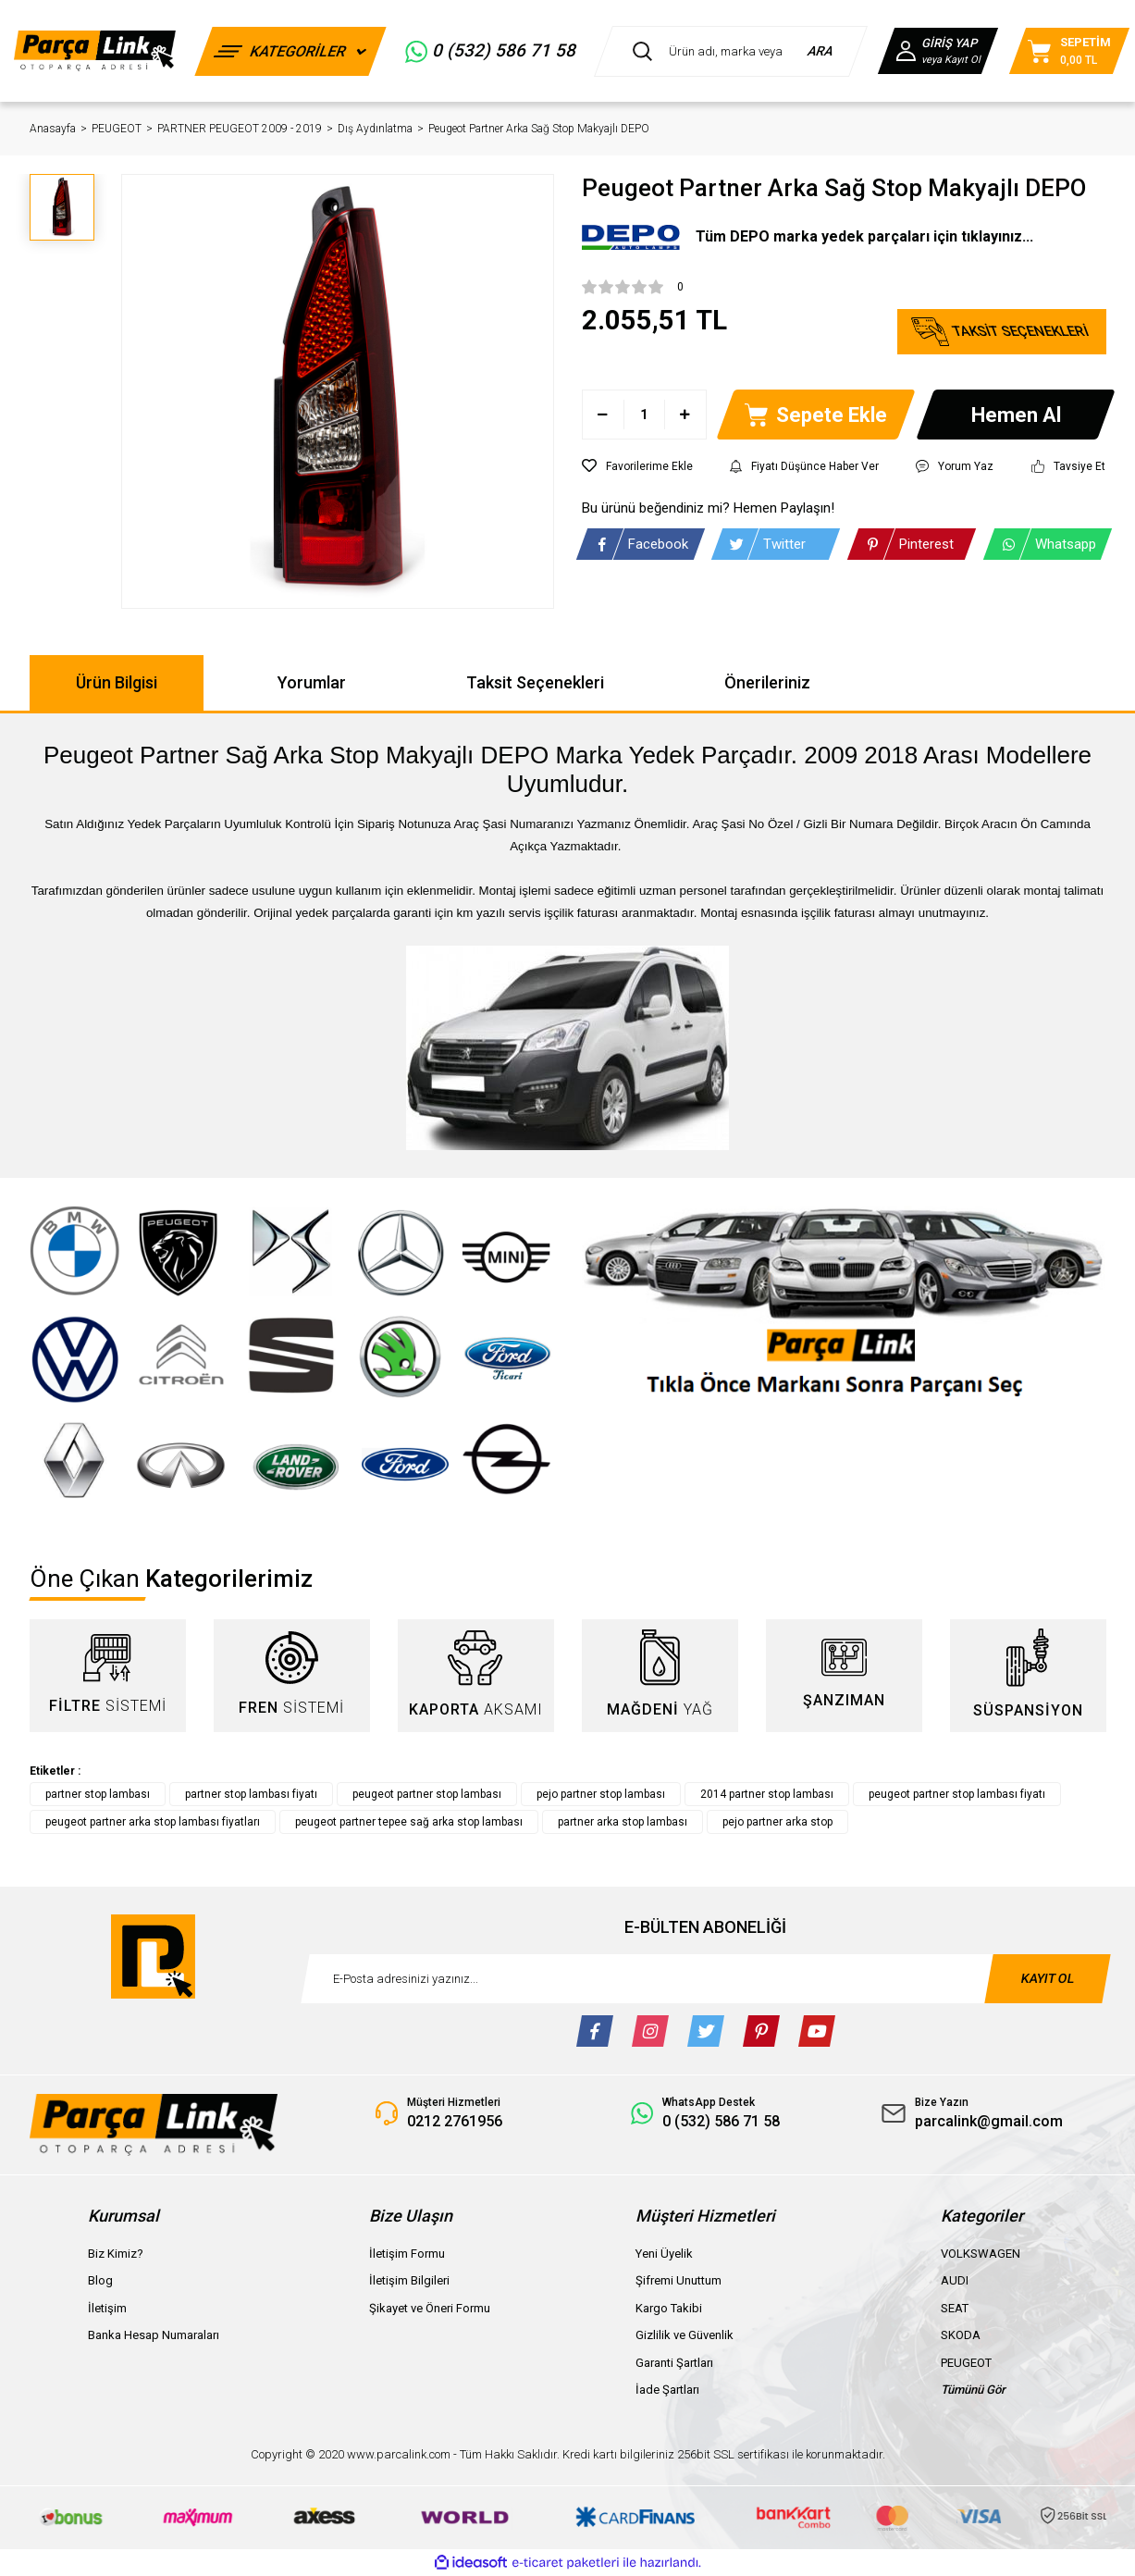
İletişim (107, 2308)
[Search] (730, 51)
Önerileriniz (767, 682)
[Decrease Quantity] (603, 414)
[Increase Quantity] (685, 414)
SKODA (961, 2335)
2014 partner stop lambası (766, 1794)
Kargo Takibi (668, 2308)
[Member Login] (938, 51)
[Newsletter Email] (705, 1978)
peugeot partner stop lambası (426, 1794)
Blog (100, 2280)
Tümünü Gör (973, 2389)
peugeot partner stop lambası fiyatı (957, 1794)
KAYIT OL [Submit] (1047, 1978)
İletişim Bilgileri (409, 2280)
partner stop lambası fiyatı (251, 1794)
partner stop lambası (97, 1794)
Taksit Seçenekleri (535, 682)
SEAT (954, 2308)
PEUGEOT (966, 2363)
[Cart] (1069, 51)
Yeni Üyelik (664, 2253)
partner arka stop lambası (622, 1821)
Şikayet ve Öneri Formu (429, 2308)
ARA (821, 50)
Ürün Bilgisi (116, 682)
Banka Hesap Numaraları (153, 2335)
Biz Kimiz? (115, 2253)
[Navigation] (290, 51)
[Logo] (95, 50)
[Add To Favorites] (637, 466)
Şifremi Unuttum (678, 2280)
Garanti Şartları (674, 2363)
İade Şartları (667, 2389)
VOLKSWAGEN (980, 2253)
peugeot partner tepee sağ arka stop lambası (409, 1821)
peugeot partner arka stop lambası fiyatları (152, 1821)
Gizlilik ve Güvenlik (684, 2335)
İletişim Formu (407, 2253)
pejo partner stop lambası (601, 1794)
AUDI (954, 2280)
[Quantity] (644, 414)
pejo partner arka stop (777, 1821)
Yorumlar (312, 682)
